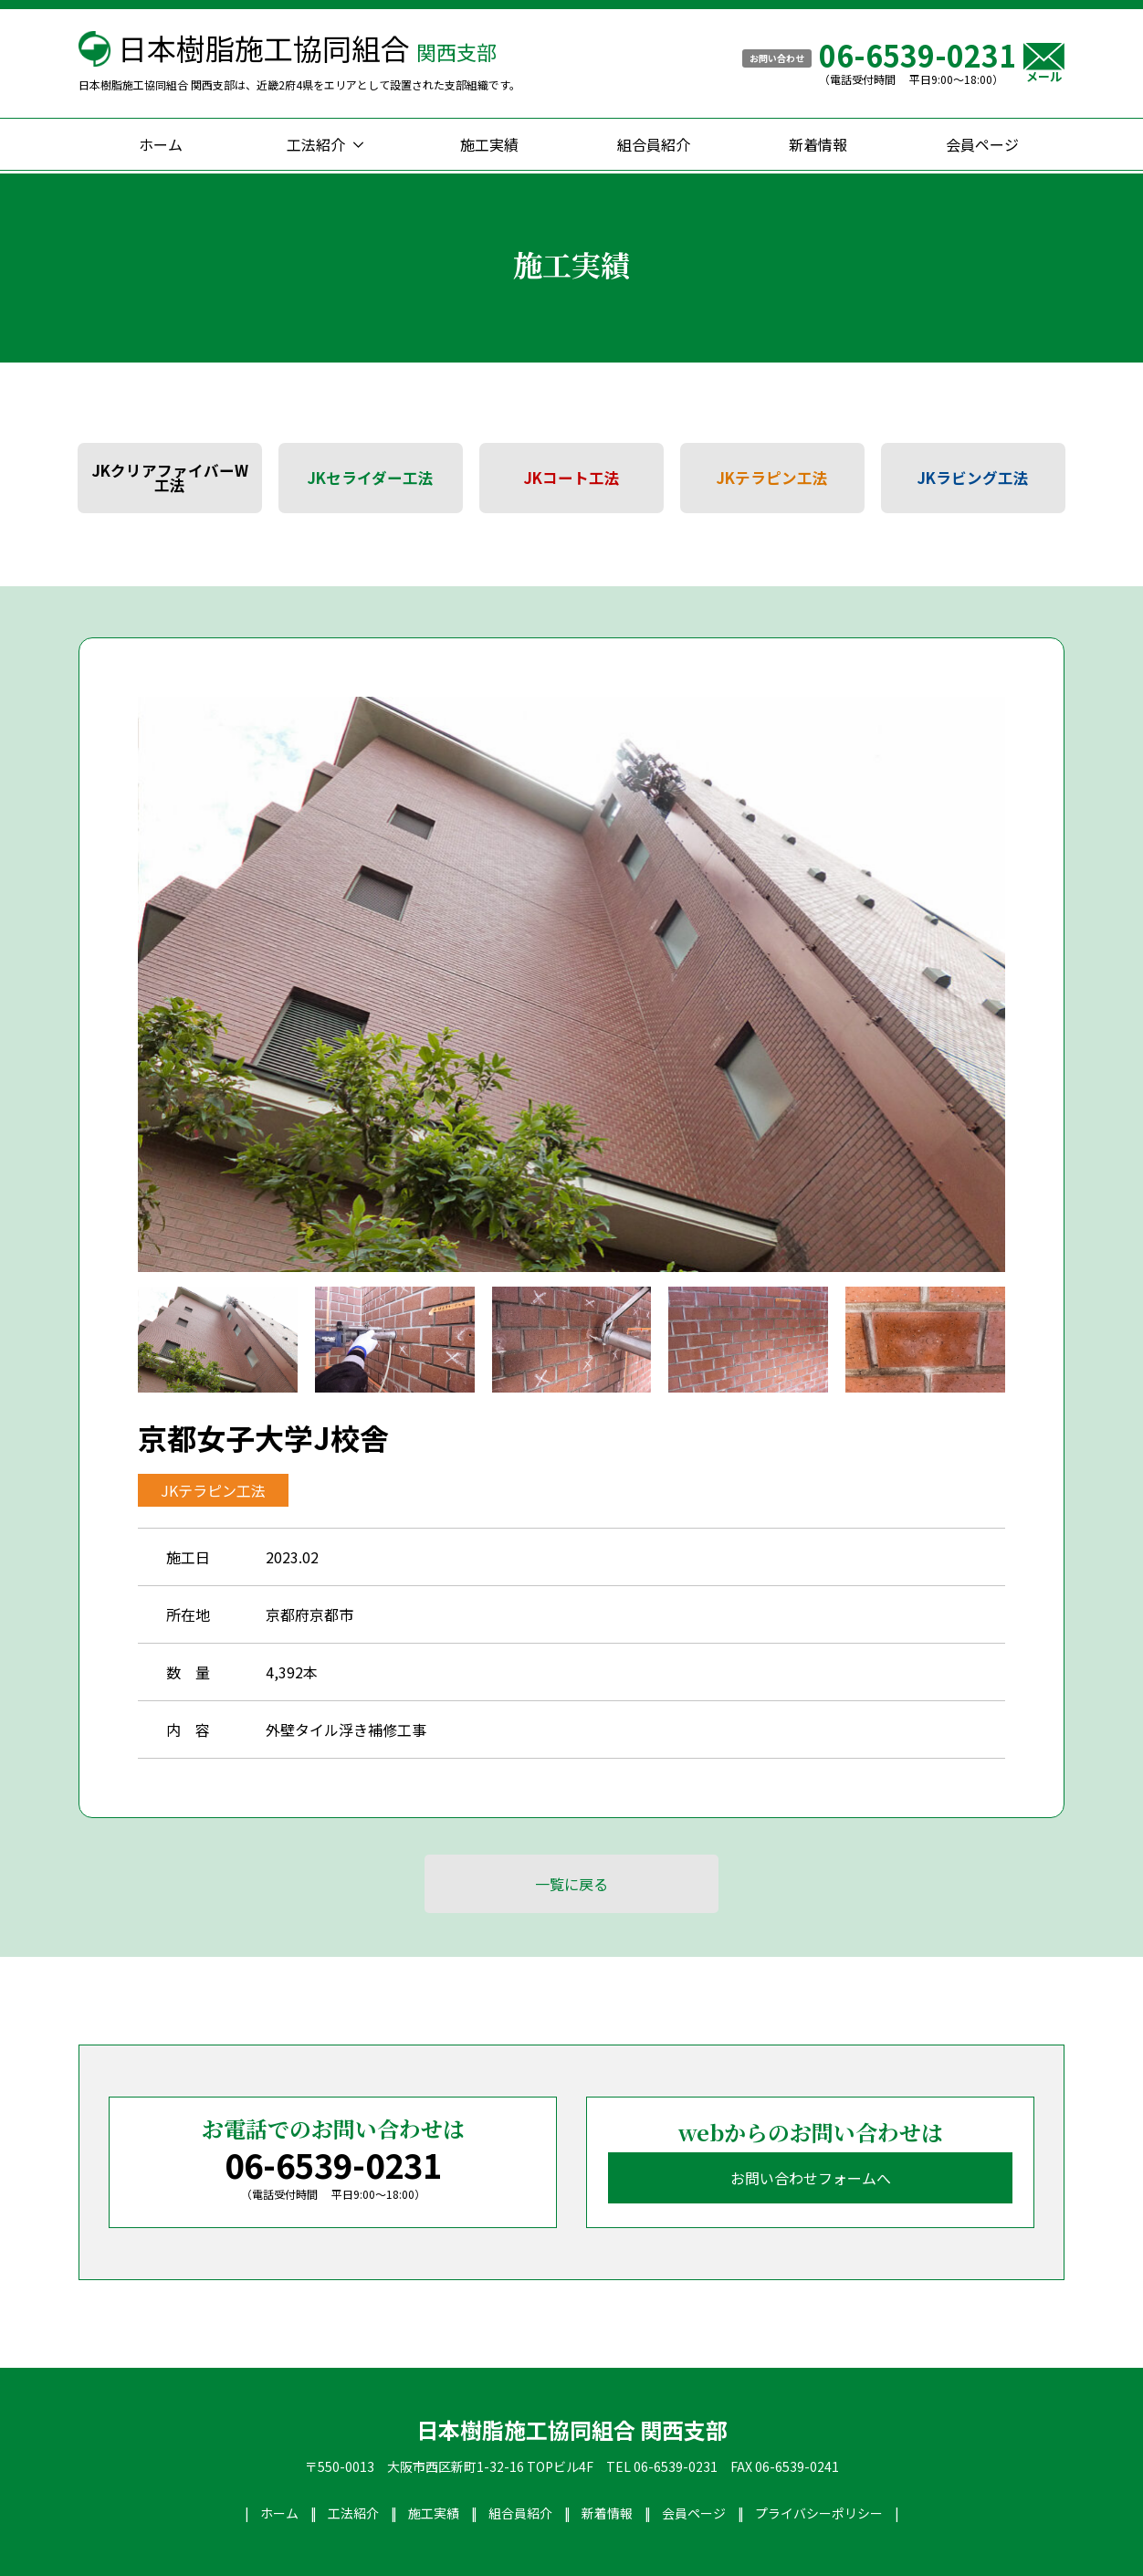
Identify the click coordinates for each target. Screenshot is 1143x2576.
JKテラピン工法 (772, 478)
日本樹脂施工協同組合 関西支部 (572, 2430)
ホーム (161, 144)
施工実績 (489, 144)
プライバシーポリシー (819, 2513)
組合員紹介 (653, 144)
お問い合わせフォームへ (810, 2178)
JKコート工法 (572, 478)
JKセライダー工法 (371, 478)
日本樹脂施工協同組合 (307, 47)
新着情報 (818, 144)
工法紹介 (316, 144)
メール (1043, 62)
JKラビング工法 (973, 478)
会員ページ (982, 144)
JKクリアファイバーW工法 (170, 478)
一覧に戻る (571, 1884)
